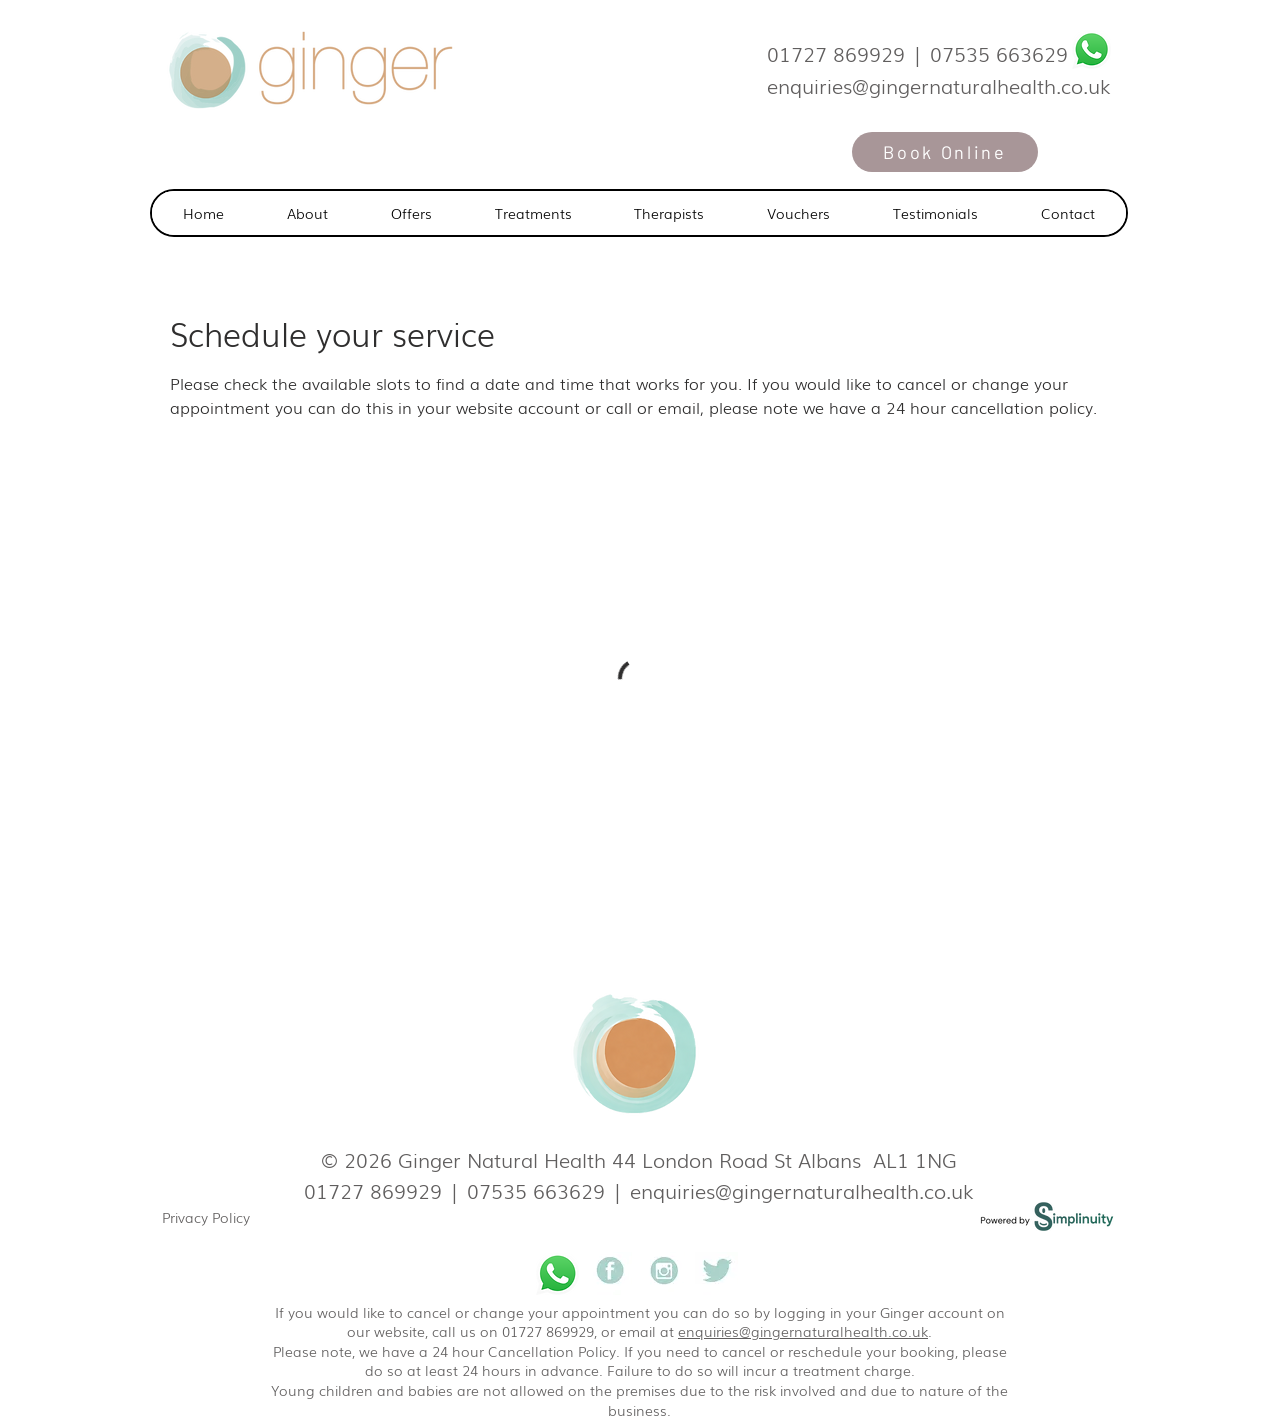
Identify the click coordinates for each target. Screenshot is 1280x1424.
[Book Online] (945, 152)
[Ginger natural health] (610, 1273)
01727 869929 (836, 53)
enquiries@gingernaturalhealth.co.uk (802, 1190)
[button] (533, 213)
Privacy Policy (206, 1217)
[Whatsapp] (1091, 49)
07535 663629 (999, 53)
